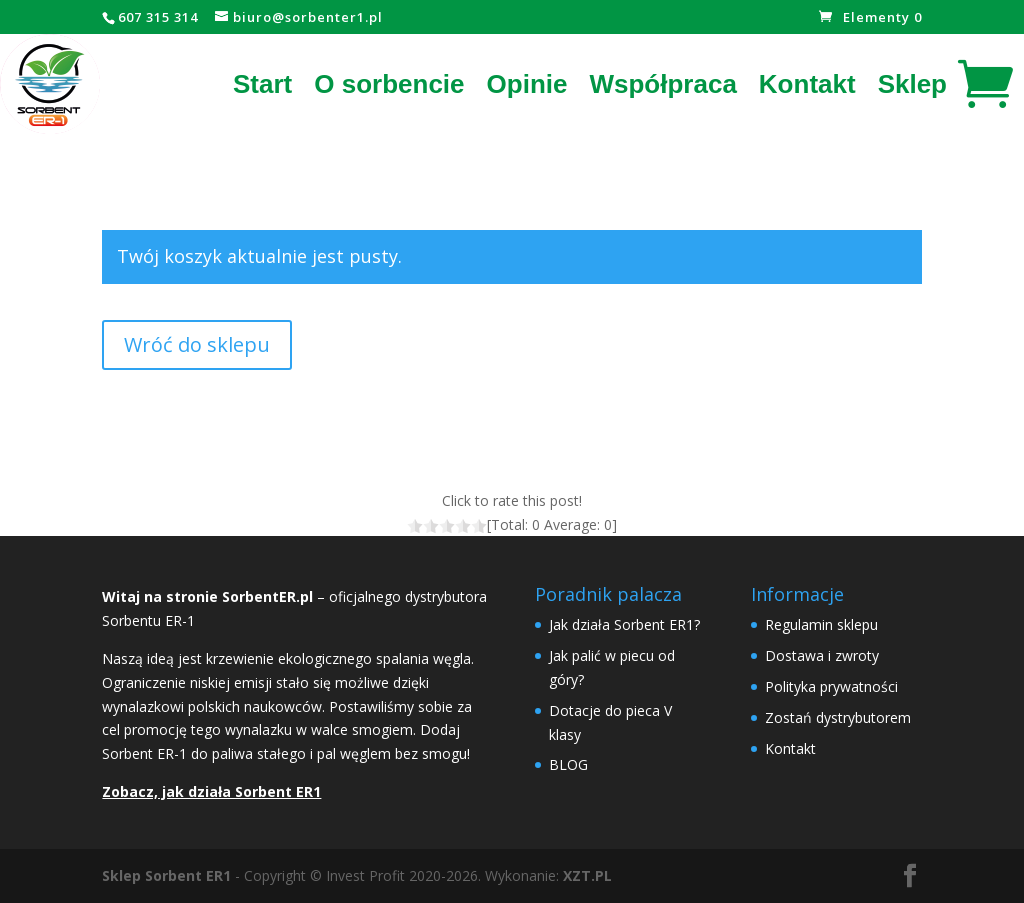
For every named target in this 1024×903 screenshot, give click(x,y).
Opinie (527, 84)
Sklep (912, 84)
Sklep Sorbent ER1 (166, 875)
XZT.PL (587, 875)
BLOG (568, 764)
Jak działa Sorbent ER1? (624, 624)
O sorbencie (389, 84)
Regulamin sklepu (821, 624)
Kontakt (807, 84)
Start (262, 84)
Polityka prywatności (831, 686)
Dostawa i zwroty (822, 655)
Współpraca (662, 84)
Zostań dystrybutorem (838, 717)
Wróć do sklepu (197, 344)
